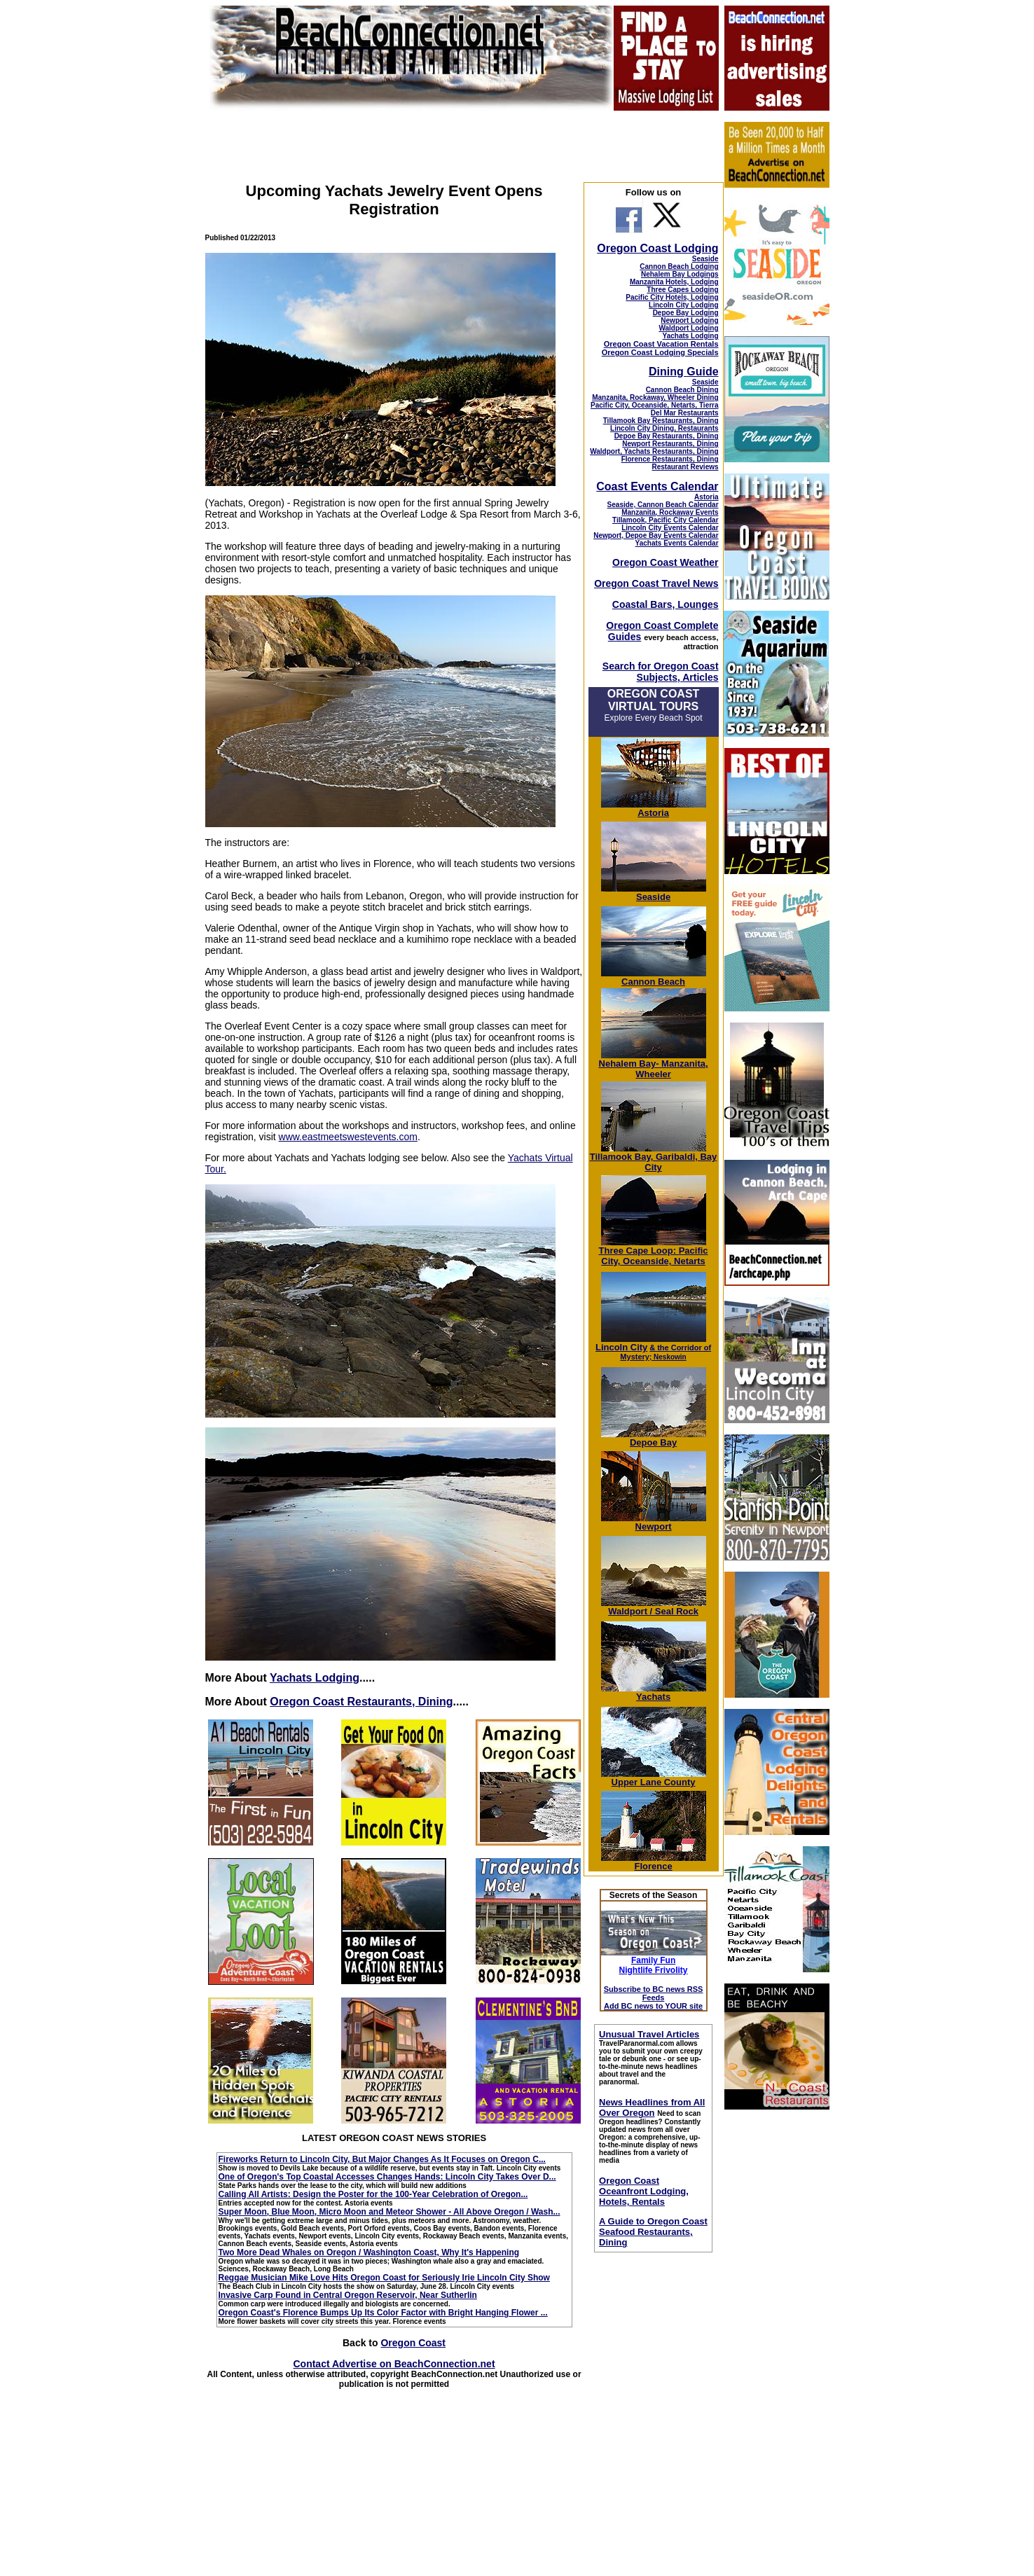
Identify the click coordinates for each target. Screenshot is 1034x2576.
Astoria (706, 497)
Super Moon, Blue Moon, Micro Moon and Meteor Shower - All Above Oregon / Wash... (389, 2212)
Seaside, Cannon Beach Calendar (663, 504)
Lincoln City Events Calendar (669, 528)
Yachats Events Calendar (677, 543)
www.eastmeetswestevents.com (348, 1136)
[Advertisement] (776, 2331)
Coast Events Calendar (657, 486)
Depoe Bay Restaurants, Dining (666, 436)
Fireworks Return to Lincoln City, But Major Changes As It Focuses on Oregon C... (382, 2159)
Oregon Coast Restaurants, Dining (361, 1702)
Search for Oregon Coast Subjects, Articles (660, 671)
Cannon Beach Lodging (679, 266)
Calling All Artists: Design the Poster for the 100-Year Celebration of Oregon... (373, 2194)
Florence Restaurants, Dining (670, 459)
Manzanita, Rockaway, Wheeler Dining (655, 397)
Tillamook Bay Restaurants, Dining (661, 420)
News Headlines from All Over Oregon (652, 2107)
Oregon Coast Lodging (657, 248)
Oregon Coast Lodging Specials (660, 352)
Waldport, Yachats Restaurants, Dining (654, 451)
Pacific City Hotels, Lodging (672, 297)
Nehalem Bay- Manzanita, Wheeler (653, 1064)
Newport (653, 1522)
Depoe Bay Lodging (686, 313)
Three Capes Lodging (682, 289)
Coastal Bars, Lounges (665, 604)
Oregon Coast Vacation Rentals (661, 344)
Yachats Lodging (314, 1678)
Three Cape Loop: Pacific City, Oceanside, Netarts (653, 1251)
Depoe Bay (653, 1438)
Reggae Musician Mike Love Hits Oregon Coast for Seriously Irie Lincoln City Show (384, 2278)
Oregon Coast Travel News (656, 583)
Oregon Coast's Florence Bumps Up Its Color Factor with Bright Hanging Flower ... (383, 2313)
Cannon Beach (653, 981)
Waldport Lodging (688, 328)
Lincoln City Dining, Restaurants (664, 428)
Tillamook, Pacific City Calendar (665, 520)
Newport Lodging (689, 320)
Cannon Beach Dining (682, 390)
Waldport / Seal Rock (653, 1607)
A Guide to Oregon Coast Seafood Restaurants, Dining (653, 2232)
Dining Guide (684, 372)
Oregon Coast (413, 2342)
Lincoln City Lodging (683, 305)
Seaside (705, 259)
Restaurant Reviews (685, 467)
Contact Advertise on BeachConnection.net (394, 2363)
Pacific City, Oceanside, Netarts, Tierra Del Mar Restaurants (655, 409)
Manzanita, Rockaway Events (669, 512)
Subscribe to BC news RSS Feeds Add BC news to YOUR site (653, 1997)
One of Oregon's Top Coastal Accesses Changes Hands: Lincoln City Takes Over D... (387, 2177)
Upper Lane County (653, 1777)
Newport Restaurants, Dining (670, 444)
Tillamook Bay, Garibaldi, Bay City (653, 1157)
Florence (653, 1862)
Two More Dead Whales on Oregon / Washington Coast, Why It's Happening (369, 2252)
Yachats (653, 1692)
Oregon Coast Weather (665, 562)
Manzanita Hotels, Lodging (674, 282)
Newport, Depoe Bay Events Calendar (655, 535)
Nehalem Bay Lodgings (680, 274)
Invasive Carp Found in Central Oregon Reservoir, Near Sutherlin (348, 2295)
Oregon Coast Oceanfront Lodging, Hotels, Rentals (644, 2191)
